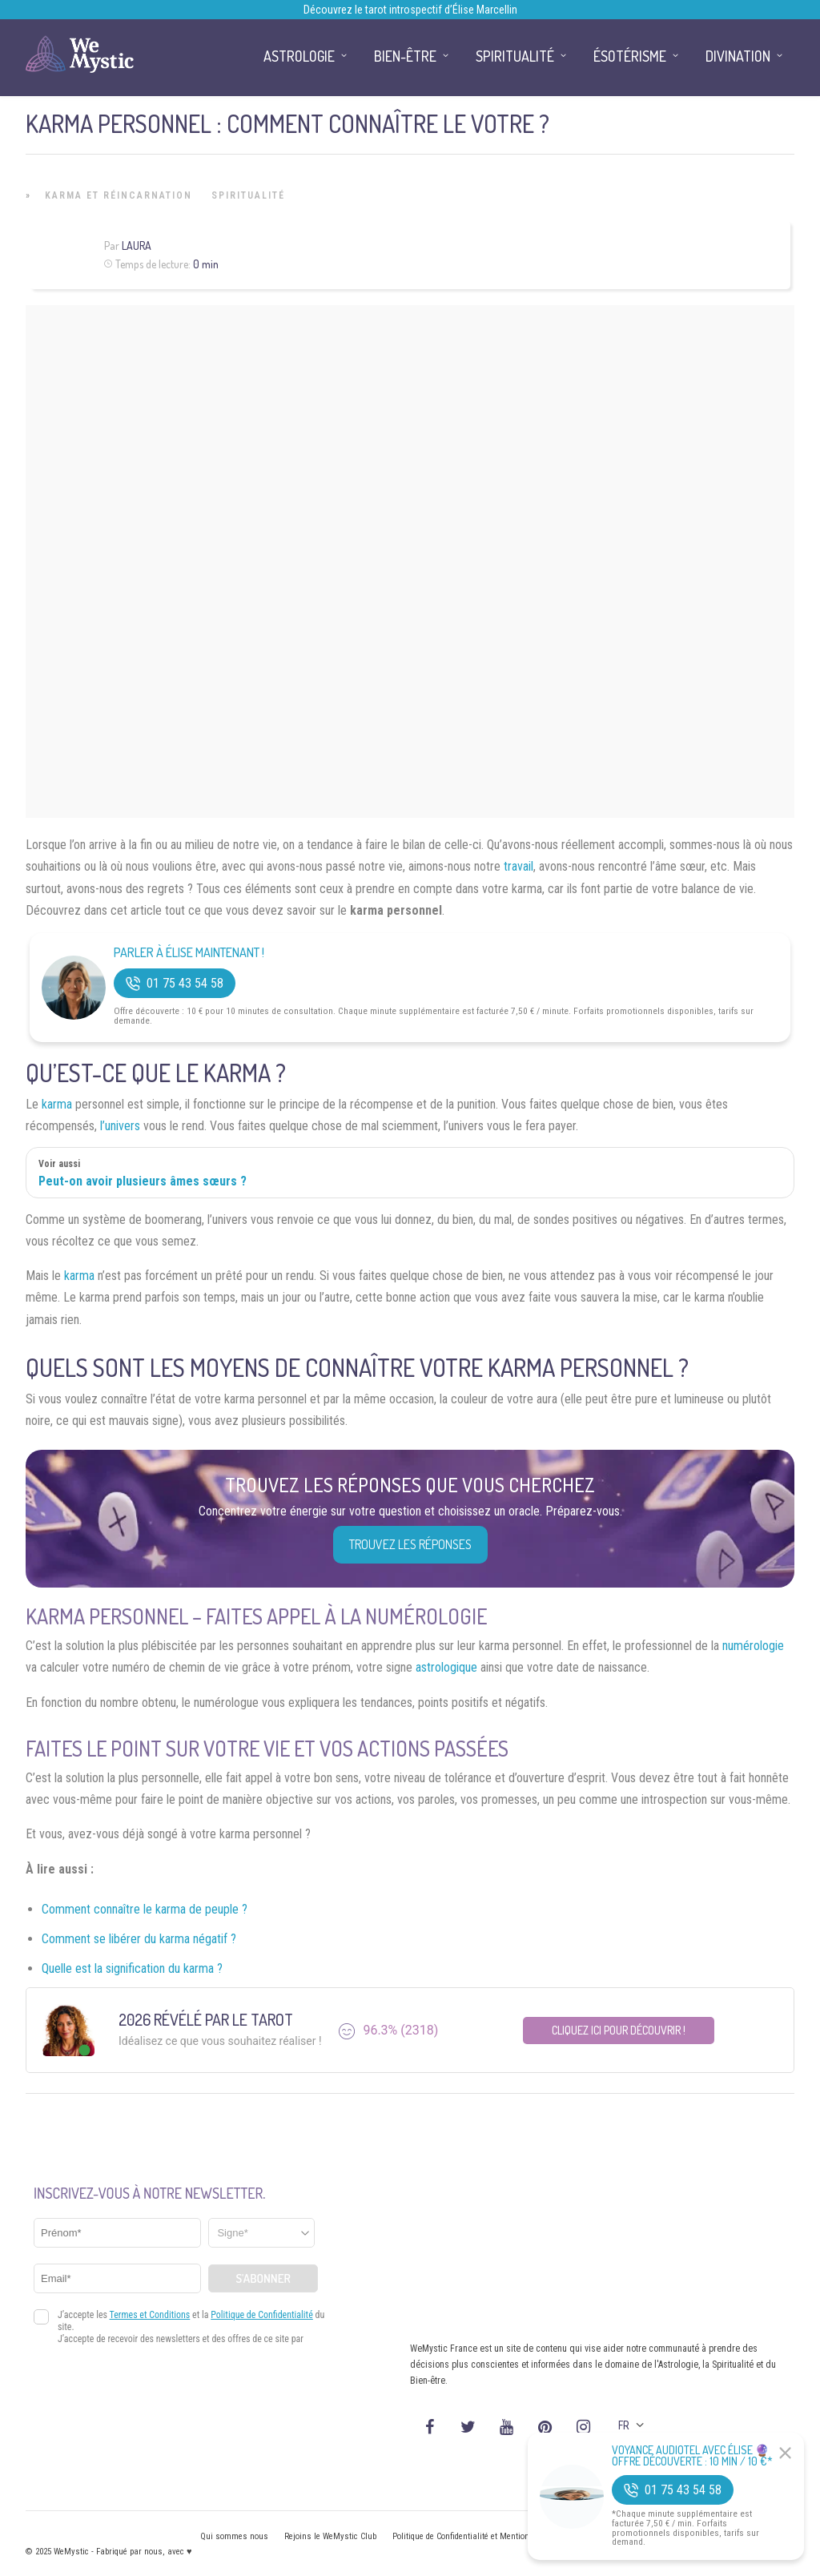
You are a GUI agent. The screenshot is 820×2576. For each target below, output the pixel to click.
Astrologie (299, 56)
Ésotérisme (629, 56)
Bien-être (405, 56)
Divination (737, 56)
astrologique (446, 1667)
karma (57, 1104)
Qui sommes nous (234, 2536)
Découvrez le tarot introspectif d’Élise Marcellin (410, 9)
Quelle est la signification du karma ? (132, 1968)
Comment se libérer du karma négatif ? (139, 1938)
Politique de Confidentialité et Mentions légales (477, 2536)
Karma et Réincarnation (118, 195)
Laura (136, 245)
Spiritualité (248, 195)
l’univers (120, 1125)
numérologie (753, 1645)
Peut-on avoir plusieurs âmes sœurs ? (142, 1181)
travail (518, 866)
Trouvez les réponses (410, 1544)
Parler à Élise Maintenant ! (189, 952)
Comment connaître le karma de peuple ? (144, 1909)
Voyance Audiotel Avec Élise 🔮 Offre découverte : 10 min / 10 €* (692, 2456)
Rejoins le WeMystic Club (330, 2536)
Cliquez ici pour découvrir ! (618, 2030)
